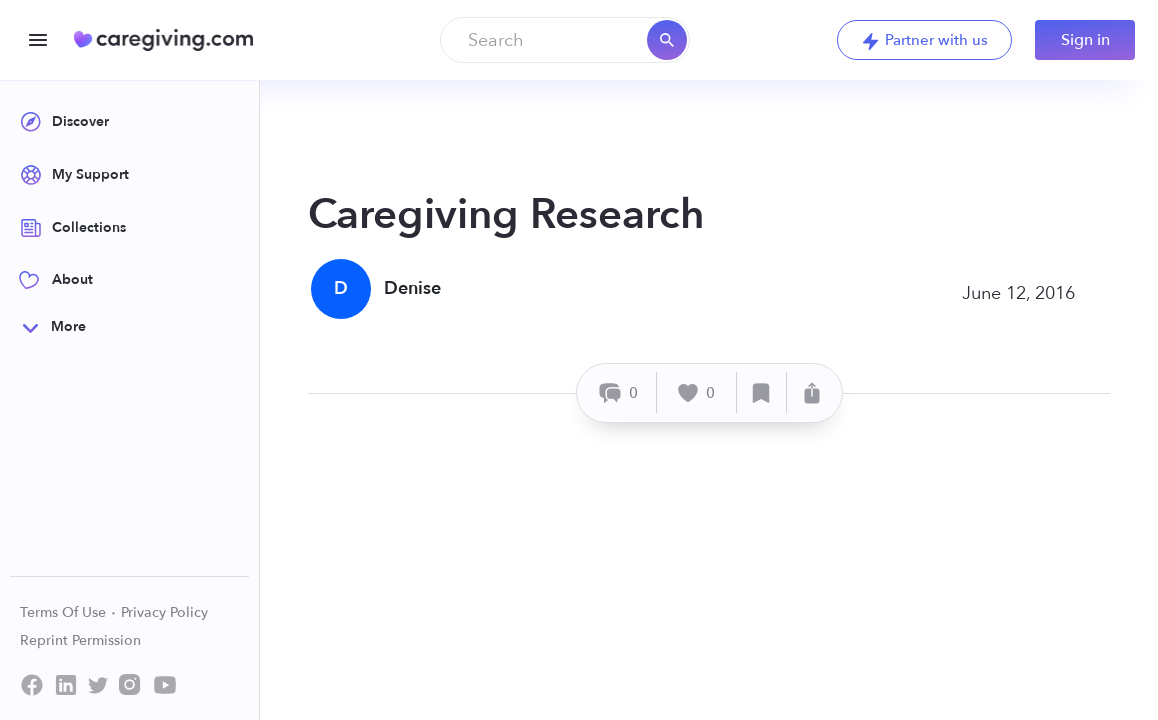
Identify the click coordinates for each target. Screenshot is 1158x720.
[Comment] (619, 392)
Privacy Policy (164, 612)
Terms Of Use (68, 612)
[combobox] (565, 40)
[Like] (697, 392)
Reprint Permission (80, 640)
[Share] (812, 392)
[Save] (762, 392)
